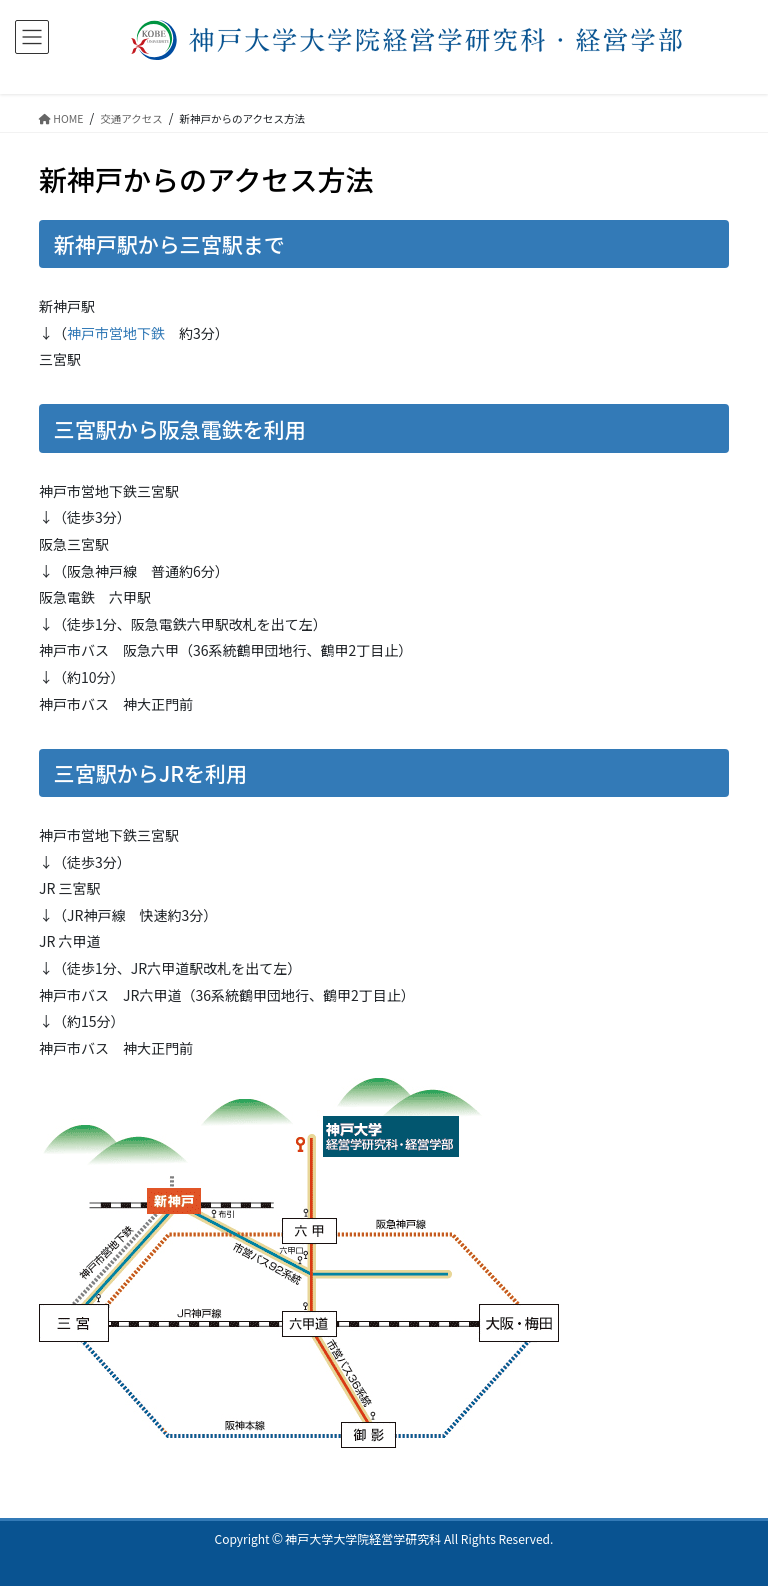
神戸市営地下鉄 (116, 333)
